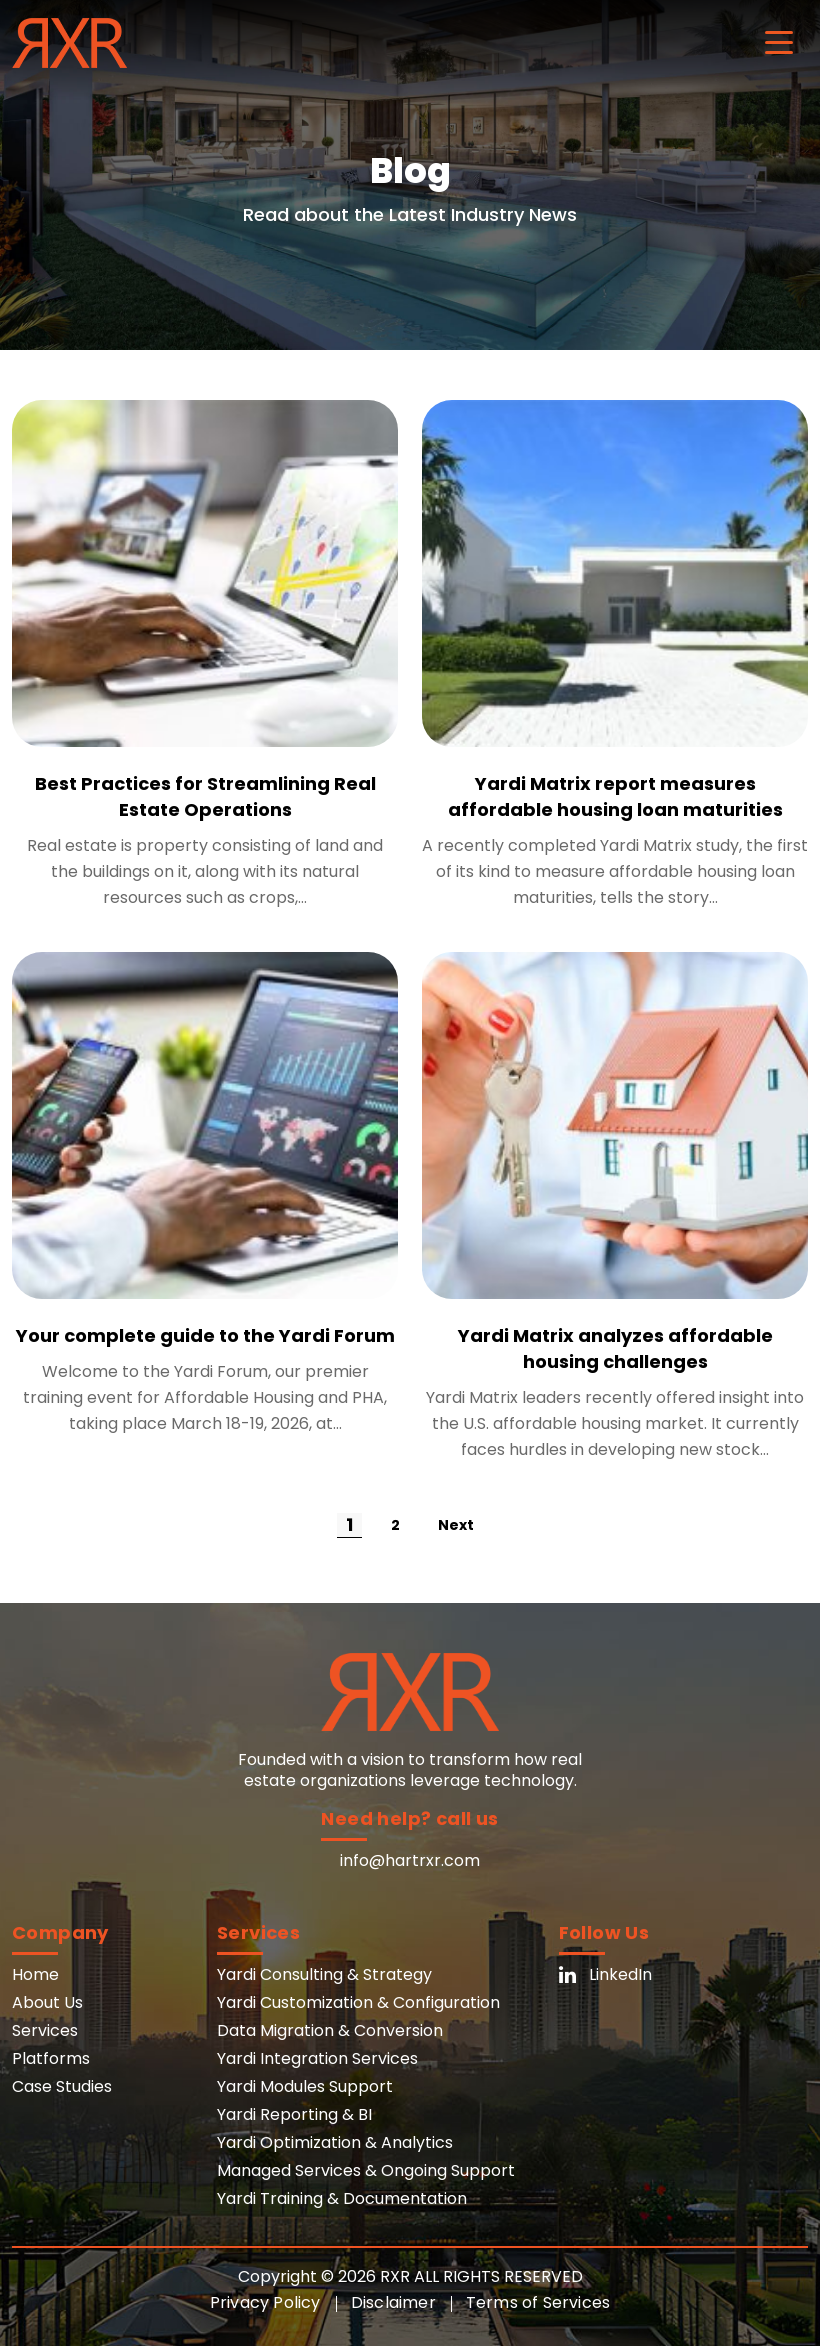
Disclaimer (393, 2302)
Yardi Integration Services (317, 2058)
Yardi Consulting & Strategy (324, 1974)
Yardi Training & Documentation (342, 2198)
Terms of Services (538, 2302)
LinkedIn (605, 1974)
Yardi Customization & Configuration (358, 2002)
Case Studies (62, 2086)
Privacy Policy (265, 2302)
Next (456, 1525)
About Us (47, 2002)
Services (45, 2030)
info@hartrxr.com (410, 1860)
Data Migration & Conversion (330, 2030)
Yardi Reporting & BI (294, 2114)
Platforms (51, 2058)
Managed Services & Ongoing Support (366, 2170)
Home (35, 1974)
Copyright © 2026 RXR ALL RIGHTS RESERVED (410, 2276)
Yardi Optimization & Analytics (335, 2142)
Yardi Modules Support (305, 2086)
